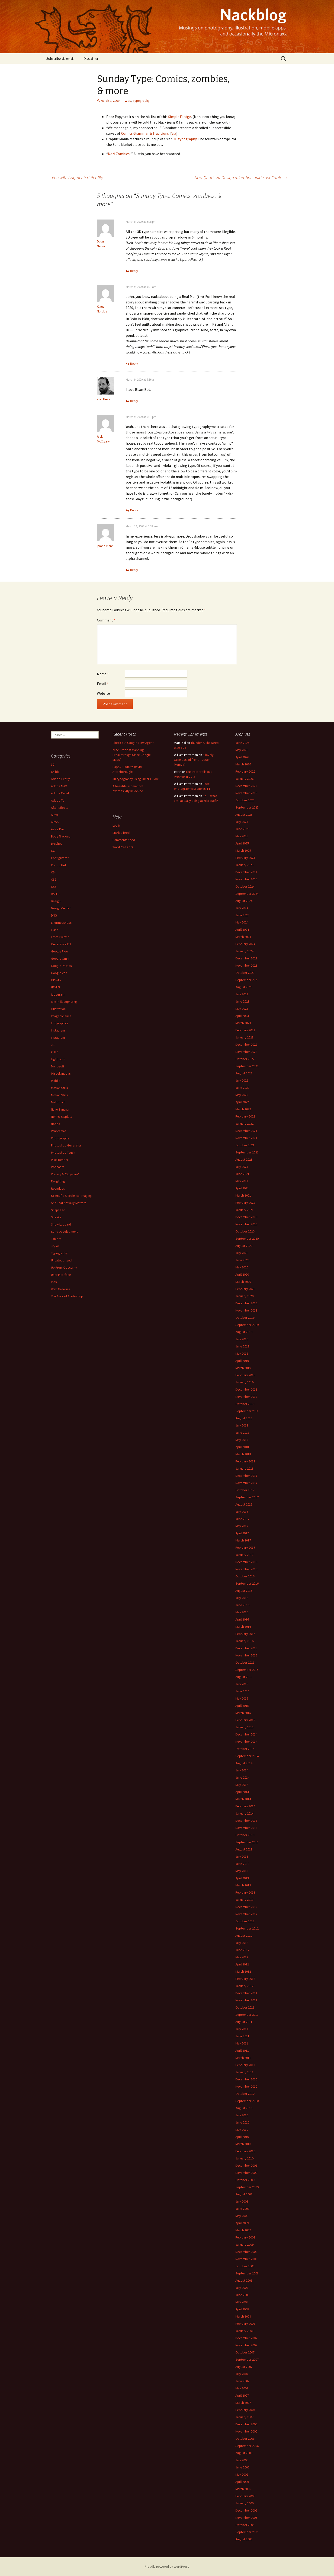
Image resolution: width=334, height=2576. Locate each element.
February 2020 (245, 1289)
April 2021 (242, 1188)
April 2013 (242, 1878)
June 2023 (242, 1001)
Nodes (55, 1124)
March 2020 (243, 1282)
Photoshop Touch (63, 1152)
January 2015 (244, 1727)
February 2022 (245, 1116)
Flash (54, 930)
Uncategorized (61, 1260)
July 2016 (241, 1598)
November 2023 (246, 965)
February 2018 (245, 1461)
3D (129, 101)
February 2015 (245, 1720)
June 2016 (242, 1605)
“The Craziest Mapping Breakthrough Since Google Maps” (131, 755)
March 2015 (243, 1713)
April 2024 (242, 929)
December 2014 (246, 1734)
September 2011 (247, 2014)
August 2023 (243, 987)
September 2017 (247, 1497)
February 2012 (245, 1979)
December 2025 (246, 786)
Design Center (61, 908)
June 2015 (242, 1691)
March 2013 (243, 1885)
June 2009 (242, 2209)
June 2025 (242, 829)
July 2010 (241, 2115)
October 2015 (244, 1662)
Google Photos (61, 966)
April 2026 (242, 757)
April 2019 (242, 1361)
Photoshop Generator (66, 1145)
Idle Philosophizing (64, 1002)
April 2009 (242, 2223)
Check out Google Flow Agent (133, 743)
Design (56, 901)
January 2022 (244, 1123)
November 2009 (246, 2173)
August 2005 (243, 2539)
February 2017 (245, 1547)
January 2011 (244, 2072)
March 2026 (243, 764)
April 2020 (242, 1274)
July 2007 (241, 2374)
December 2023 (246, 958)
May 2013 (241, 1871)
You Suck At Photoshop (67, 1296)
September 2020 (247, 1238)
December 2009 (246, 2165)
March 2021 (243, 1195)
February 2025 (245, 858)
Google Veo (59, 973)
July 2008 (241, 2288)
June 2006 (242, 2467)
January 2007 (244, 2417)
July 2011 (241, 2029)
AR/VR (55, 822)
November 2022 (246, 1052)
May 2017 (241, 1526)
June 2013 (242, 1864)
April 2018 (242, 1447)
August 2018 (243, 1418)
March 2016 (243, 1626)
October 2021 (244, 1145)
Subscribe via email (60, 58)
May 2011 (241, 2043)
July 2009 (241, 2201)
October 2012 (244, 1921)
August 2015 (243, 1677)
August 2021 (243, 1159)
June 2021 (242, 1174)
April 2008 (242, 2309)
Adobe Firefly (60, 779)
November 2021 (246, 1138)
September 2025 (247, 807)
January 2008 (244, 2331)
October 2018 (244, 1404)
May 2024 (241, 922)
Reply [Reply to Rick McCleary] (134, 510)
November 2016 (246, 1569)
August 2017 (243, 1504)
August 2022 (243, 1073)
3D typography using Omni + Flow (135, 779)
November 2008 (246, 2259)
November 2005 (246, 2518)
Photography (60, 1138)
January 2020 (244, 1296)
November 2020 (246, 1224)
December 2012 (246, 1907)
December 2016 (246, 1562)
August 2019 (243, 1332)
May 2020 (241, 1267)
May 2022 (241, 1095)
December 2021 (246, 1131)
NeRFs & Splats (61, 1116)
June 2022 (242, 1088)
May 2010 (241, 2129)
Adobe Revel (60, 793)
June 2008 (242, 2295)
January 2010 (244, 2158)
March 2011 (243, 2058)
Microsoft (57, 1066)
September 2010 (247, 2101)
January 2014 (244, 1813)
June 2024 (242, 915)
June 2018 (242, 1432)
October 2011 (244, 2007)
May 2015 (241, 1698)
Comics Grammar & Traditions (145, 133)
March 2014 (243, 1799)
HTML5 (55, 987)
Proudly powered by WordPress (167, 2566)
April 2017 (242, 1533)
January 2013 (244, 1900)
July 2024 (241, 908)
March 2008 (243, 2316)
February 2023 (245, 1030)
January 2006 (244, 2503)
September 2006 (247, 2446)
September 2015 (247, 1670)
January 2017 (244, 1555)
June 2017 (242, 1519)
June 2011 (242, 2036)
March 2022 (243, 1109)
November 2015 (246, 1655)
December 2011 (246, 1993)
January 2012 (244, 1986)
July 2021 (241, 1167)
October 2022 (244, 1059)
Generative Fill (61, 944)
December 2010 (246, 2079)
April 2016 (242, 1619)
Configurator (60, 858)
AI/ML (54, 815)
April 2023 (242, 1016)
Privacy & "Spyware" (65, 1174)
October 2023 (244, 973)
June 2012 (242, 1950)
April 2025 (242, 843)
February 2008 (245, 2323)
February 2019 (245, 1375)
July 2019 (241, 1339)
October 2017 (244, 1490)
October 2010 (244, 2094)
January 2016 (244, 1641)
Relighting (58, 1181)
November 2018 (246, 1397)
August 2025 (243, 814)
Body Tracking (61, 836)
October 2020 (244, 1231)
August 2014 (243, 1763)
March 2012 (243, 1971)
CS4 (53, 872)
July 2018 (241, 1425)
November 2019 (246, 1310)
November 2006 (246, 2431)
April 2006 (242, 2482)
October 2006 (244, 2438)
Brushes (56, 843)
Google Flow (59, 951)
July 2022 (241, 1080)
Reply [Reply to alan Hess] (134, 401)
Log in (116, 825)
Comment (106, 620)
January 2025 (244, 865)
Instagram (58, 1030)
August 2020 (243, 1246)
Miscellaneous (61, 1073)
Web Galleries (60, 1289)
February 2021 (245, 1202)
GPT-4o (56, 980)
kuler (54, 1052)
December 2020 (246, 1217)
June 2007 (242, 2381)
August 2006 (243, 2453)
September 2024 (247, 894)
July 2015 (241, 1684)
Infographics (59, 1023)
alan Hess (103, 399)
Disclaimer (91, 58)
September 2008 (247, 2273)
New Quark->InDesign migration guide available (241, 177)
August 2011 (243, 2022)
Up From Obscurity (64, 1267)
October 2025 (244, 800)
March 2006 (243, 2489)
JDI (53, 1045)
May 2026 (241, 750)
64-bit (55, 772)
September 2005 (247, 2532)
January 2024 (244, 951)
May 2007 (241, 2388)
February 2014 (245, 1806)
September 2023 (247, 980)
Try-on (55, 1246)
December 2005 (246, 2510)
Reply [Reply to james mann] (134, 570)
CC (53, 851)
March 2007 (243, 2403)
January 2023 (244, 1037)
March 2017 (243, 1540)
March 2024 (243, 937)
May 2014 (241, 1785)
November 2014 (246, 1741)
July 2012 (241, 1943)
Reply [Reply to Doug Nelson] (134, 271)
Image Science (61, 1016)
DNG (54, 915)
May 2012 (241, 1957)
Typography (141, 101)
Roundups (58, 1188)
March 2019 (243, 1368)
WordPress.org (123, 847)
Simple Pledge (179, 116)
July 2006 (241, 2460)
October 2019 (244, 1317)
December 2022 (246, 1044)
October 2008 (244, 2266)
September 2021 (247, 1152)
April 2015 (242, 1706)
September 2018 (247, 1411)
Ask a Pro (57, 829)
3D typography (184, 139)
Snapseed (58, 1210)
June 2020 (242, 1260)
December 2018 (246, 1389)
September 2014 (247, 1756)
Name (103, 674)
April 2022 (242, 1102)
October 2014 (244, 1749)
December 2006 (246, 2424)
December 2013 (246, 1820)
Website (103, 693)
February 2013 (245, 1892)
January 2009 (244, 2244)
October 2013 (244, 1835)
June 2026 (242, 743)
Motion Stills (59, 1088)
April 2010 (242, 2137)
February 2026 (245, 771)
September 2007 (247, 2359)
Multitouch (58, 1102)
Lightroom (58, 1059)
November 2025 (246, 793)
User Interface (61, 1275)
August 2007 (243, 2367)
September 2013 (247, 1842)
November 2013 (246, 1828)
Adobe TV (57, 800)
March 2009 (243, 2230)
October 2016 (244, 1576)
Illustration (58, 1009)
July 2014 (241, 1770)
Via (173, 133)
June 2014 (242, 1777)
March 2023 (243, 1023)
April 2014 (242, 1792)
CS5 (53, 879)
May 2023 (241, 1008)
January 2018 (244, 1468)
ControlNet (58, 865)
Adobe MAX (59, 786)
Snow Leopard (61, 1224)
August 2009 (243, 2194)
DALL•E (55, 894)
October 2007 (244, 2352)
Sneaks (56, 1217)
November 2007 (246, 2345)
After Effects (59, 808)
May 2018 (241, 1440)
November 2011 (246, 2000)
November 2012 (246, 1914)
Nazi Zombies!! (119, 153)
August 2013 (243, 1849)
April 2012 (242, 1964)
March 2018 (243, 1454)
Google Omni (60, 958)
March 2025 (243, 850)
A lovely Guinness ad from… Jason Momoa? (194, 760)
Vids (54, 1282)
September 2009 (247, 2187)
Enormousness (61, 922)
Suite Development (64, 1231)
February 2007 (245, 2410)
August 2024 (243, 901)
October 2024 (244, 886)
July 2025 (241, 822)
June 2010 (242, 2122)
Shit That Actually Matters (68, 1203)
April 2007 (242, 2395)
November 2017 (246, 1483)
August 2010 (243, 2108)
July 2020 (241, 1253)
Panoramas (58, 1131)
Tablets (56, 1239)
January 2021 (244, 1210)
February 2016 (245, 1634)
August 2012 (243, 1935)
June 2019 (242, 1346)
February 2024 (245, 944)
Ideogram (57, 994)
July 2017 (241, 1511)
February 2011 (245, 2065)
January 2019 (244, 1382)
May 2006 (241, 2474)
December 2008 (246, 2252)
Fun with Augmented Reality (74, 177)
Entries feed (121, 833)
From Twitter (60, 937)
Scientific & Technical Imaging (71, 1196)
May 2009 (241, 2216)
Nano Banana (60, 1109)
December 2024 (246, 872)
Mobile (55, 1081)
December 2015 (246, 1648)
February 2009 (245, 2237)
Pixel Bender (59, 1160)
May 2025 (241, 836)
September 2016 (247, 1583)
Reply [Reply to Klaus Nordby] (134, 363)
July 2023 (241, 994)
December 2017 (246, 1476)
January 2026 (244, 779)
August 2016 (243, 1591)
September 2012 (247, 1928)
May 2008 (241, 2302)
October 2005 (244, 2525)
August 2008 (243, 2280)
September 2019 (247, 1325)
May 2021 (241, 1181)
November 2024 (246, 879)
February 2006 (245, 2496)
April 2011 (242, 2050)
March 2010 (243, 2144)
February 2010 (245, 2151)
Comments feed (123, 840)
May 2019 (241, 1353)
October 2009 (244, 2180)
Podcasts (57, 1167)
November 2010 (246, 2086)
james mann (105, 546)
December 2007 (246, 2338)
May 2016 (241, 1612)
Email (103, 683)
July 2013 (241, 1856)
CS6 (53, 887)
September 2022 (247, 1066)
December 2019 (246, 1303)
